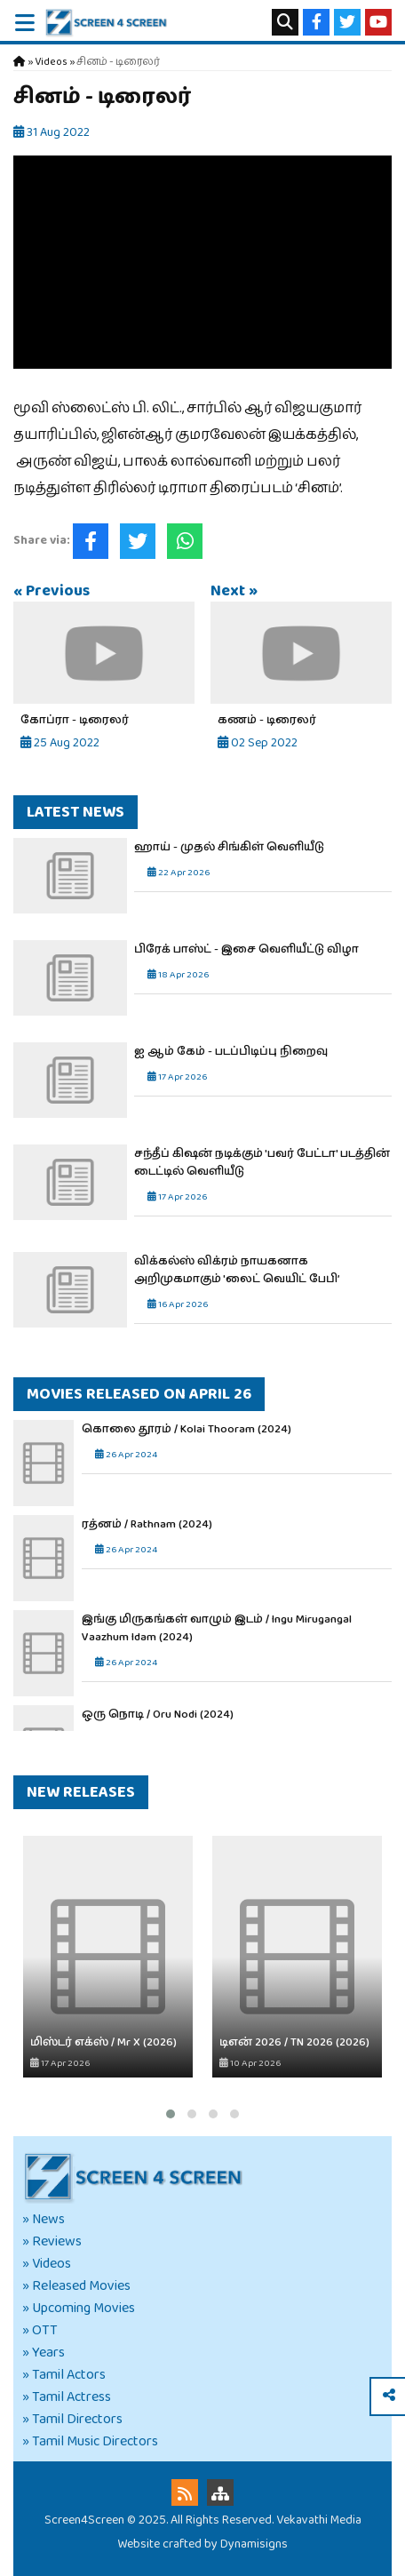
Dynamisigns (254, 2544)
